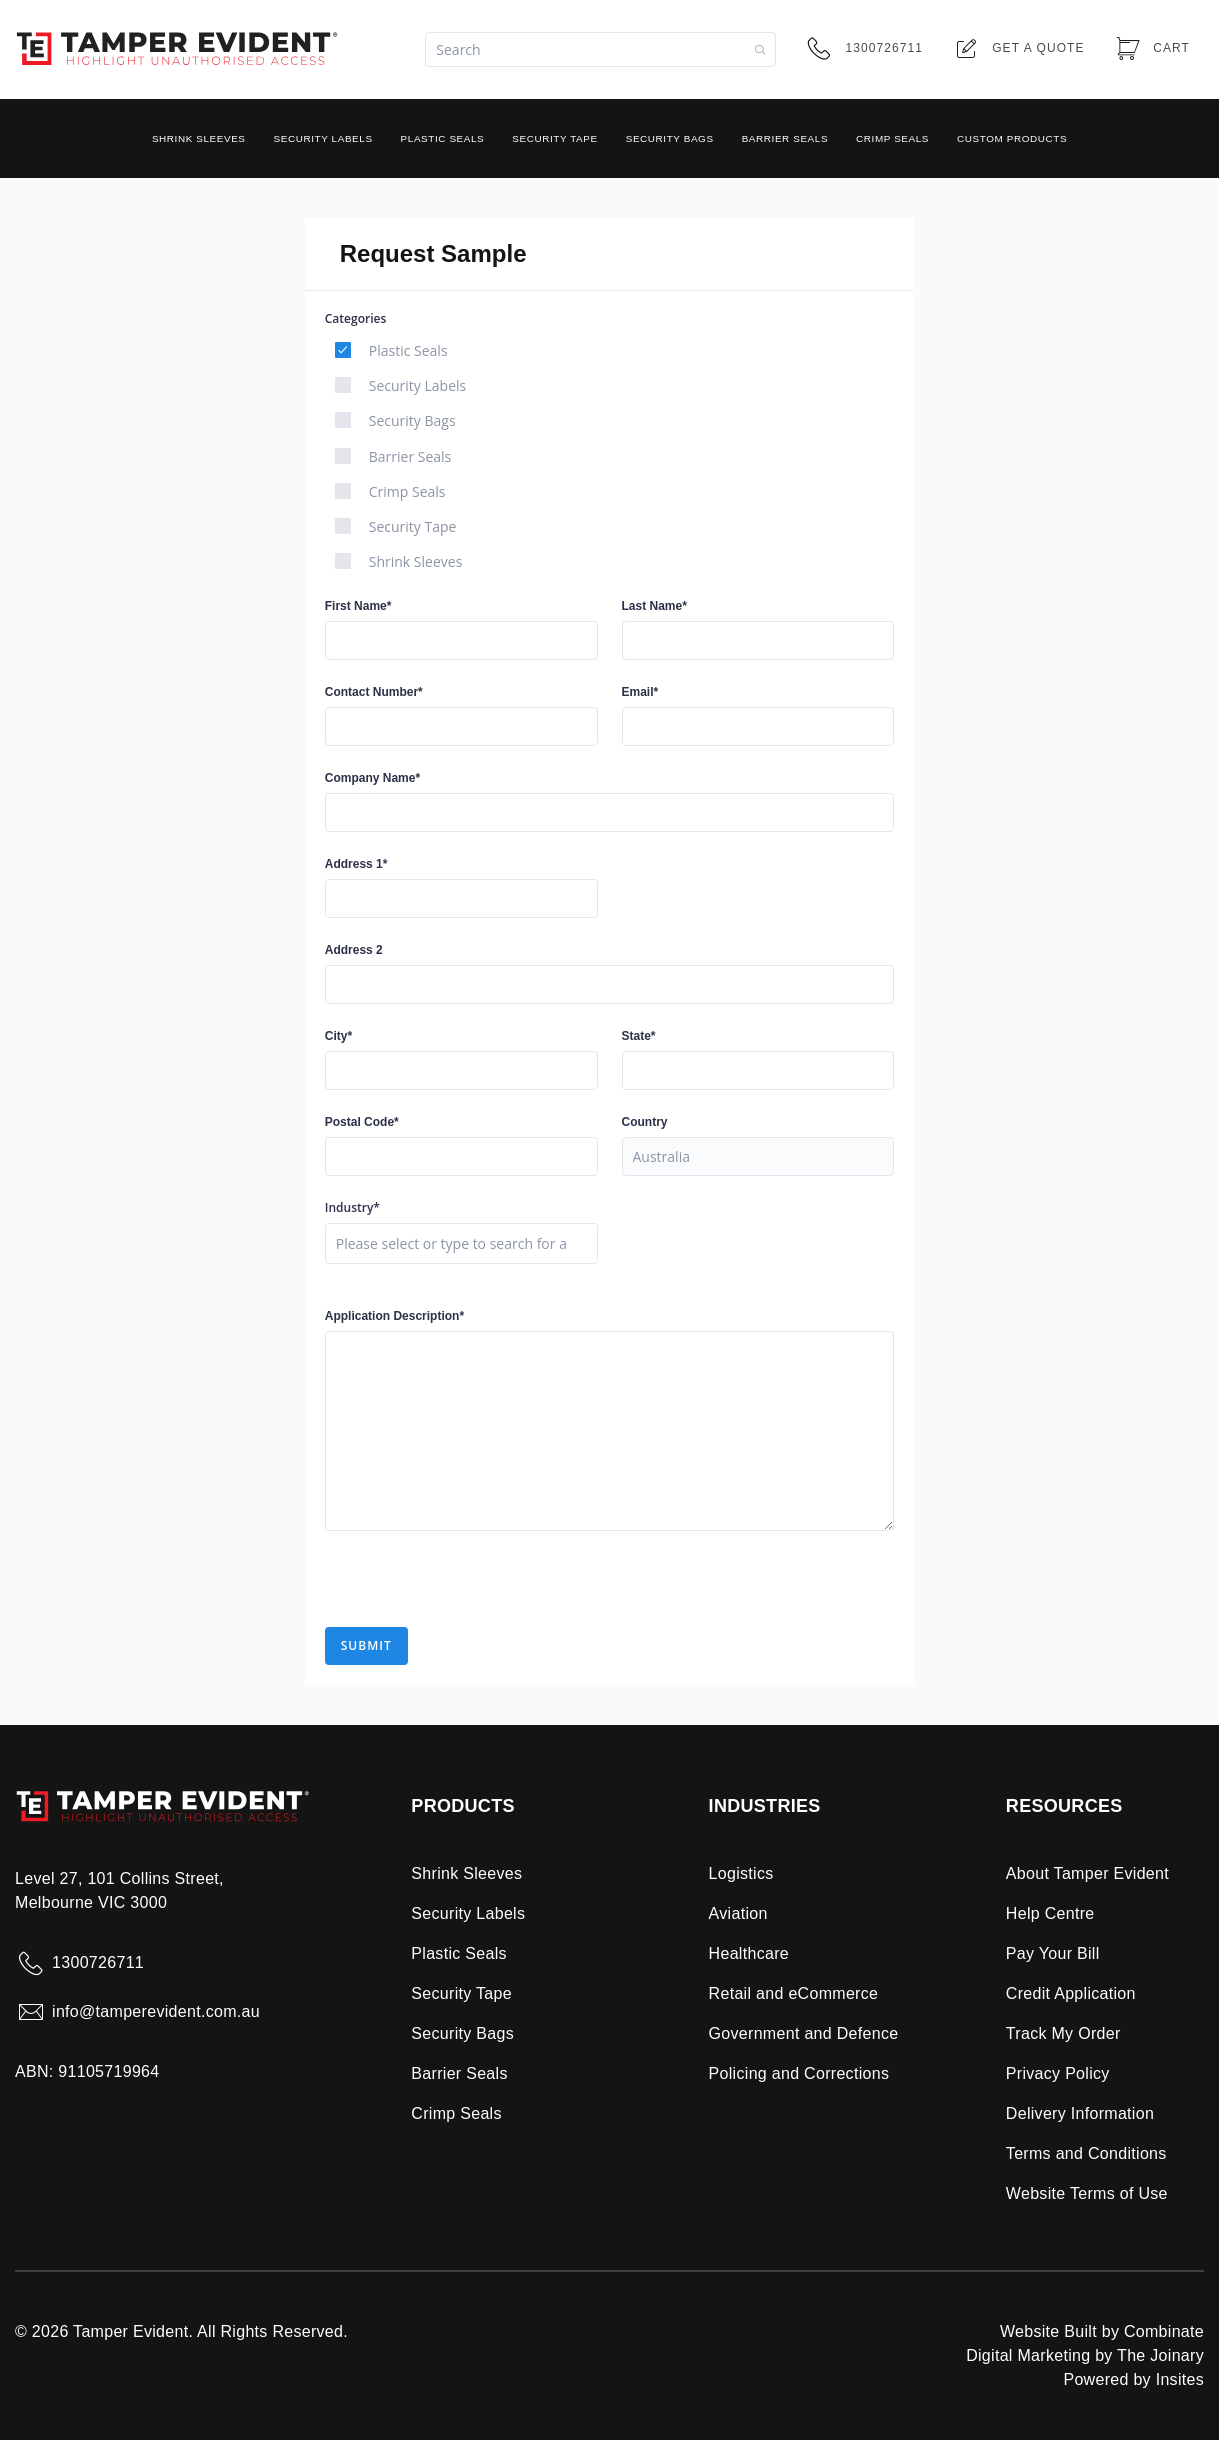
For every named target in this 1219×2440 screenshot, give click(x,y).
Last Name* (654, 606)
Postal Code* (362, 1122)
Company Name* (372, 778)
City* (338, 1036)
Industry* (352, 1208)
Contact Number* (374, 692)
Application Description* (394, 1316)
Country (645, 1122)
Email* (640, 692)
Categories (355, 319)
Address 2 (354, 950)
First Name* (358, 606)
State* (639, 1036)
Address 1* (356, 864)
